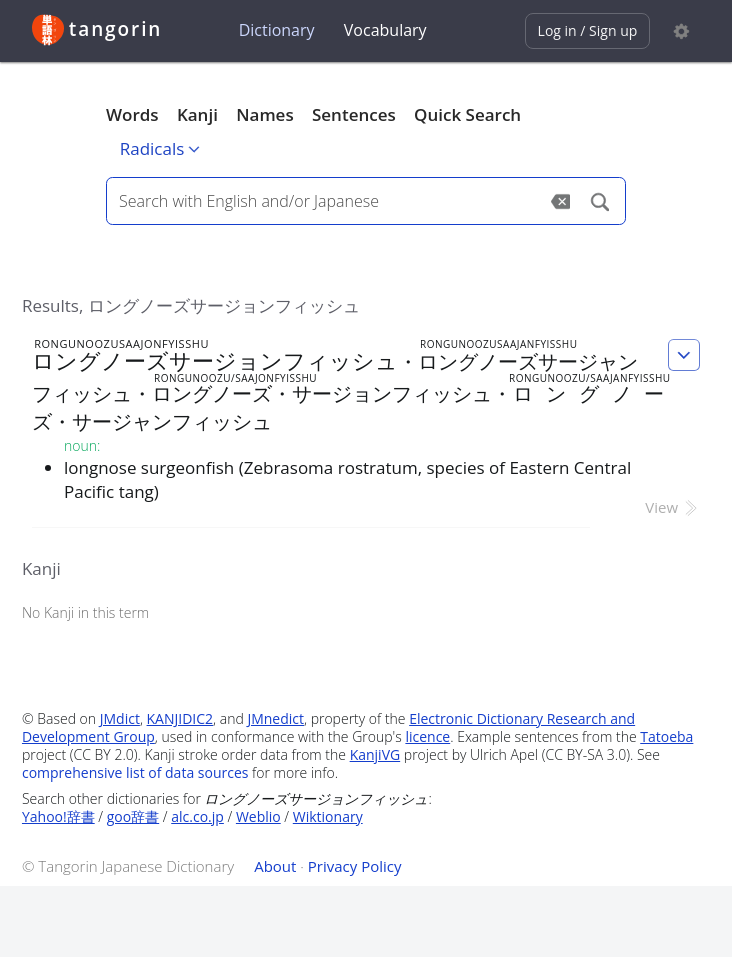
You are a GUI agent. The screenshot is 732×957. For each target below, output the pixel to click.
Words (132, 114)
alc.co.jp (197, 816)
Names (264, 114)
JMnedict (275, 718)
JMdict (120, 718)
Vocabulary (385, 30)
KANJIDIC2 (180, 718)
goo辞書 (133, 816)
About (275, 866)
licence (427, 736)
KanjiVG (375, 754)
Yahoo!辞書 (58, 816)
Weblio (258, 816)
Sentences (354, 114)
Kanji (197, 114)
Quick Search (467, 114)
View (672, 507)
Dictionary (277, 30)
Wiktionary (328, 816)
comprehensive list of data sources (135, 772)
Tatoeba (666, 736)
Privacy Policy (355, 866)
